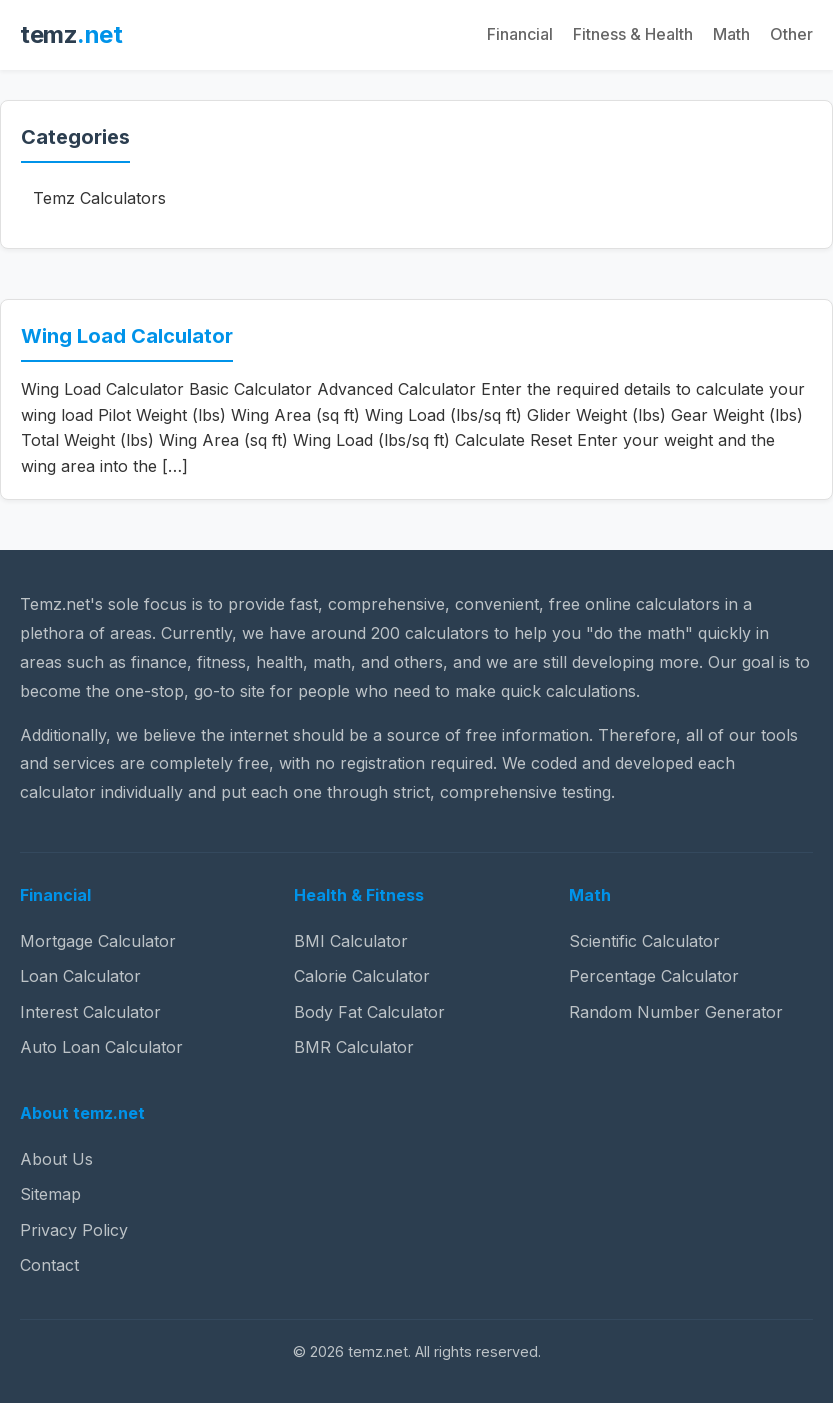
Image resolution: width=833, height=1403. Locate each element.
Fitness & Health (633, 34)
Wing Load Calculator (127, 336)
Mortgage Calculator (98, 941)
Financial (520, 34)
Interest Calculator (90, 1012)
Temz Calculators (99, 198)
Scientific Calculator (644, 941)
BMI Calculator (351, 941)
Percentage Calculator (654, 976)
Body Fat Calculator (369, 1012)
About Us (56, 1159)
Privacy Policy (74, 1230)
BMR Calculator (354, 1047)
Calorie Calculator (362, 976)
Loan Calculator (80, 976)
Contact (49, 1265)
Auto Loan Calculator (101, 1047)
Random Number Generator (676, 1012)
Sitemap (50, 1194)
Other (791, 34)
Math (731, 34)
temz (71, 34)
